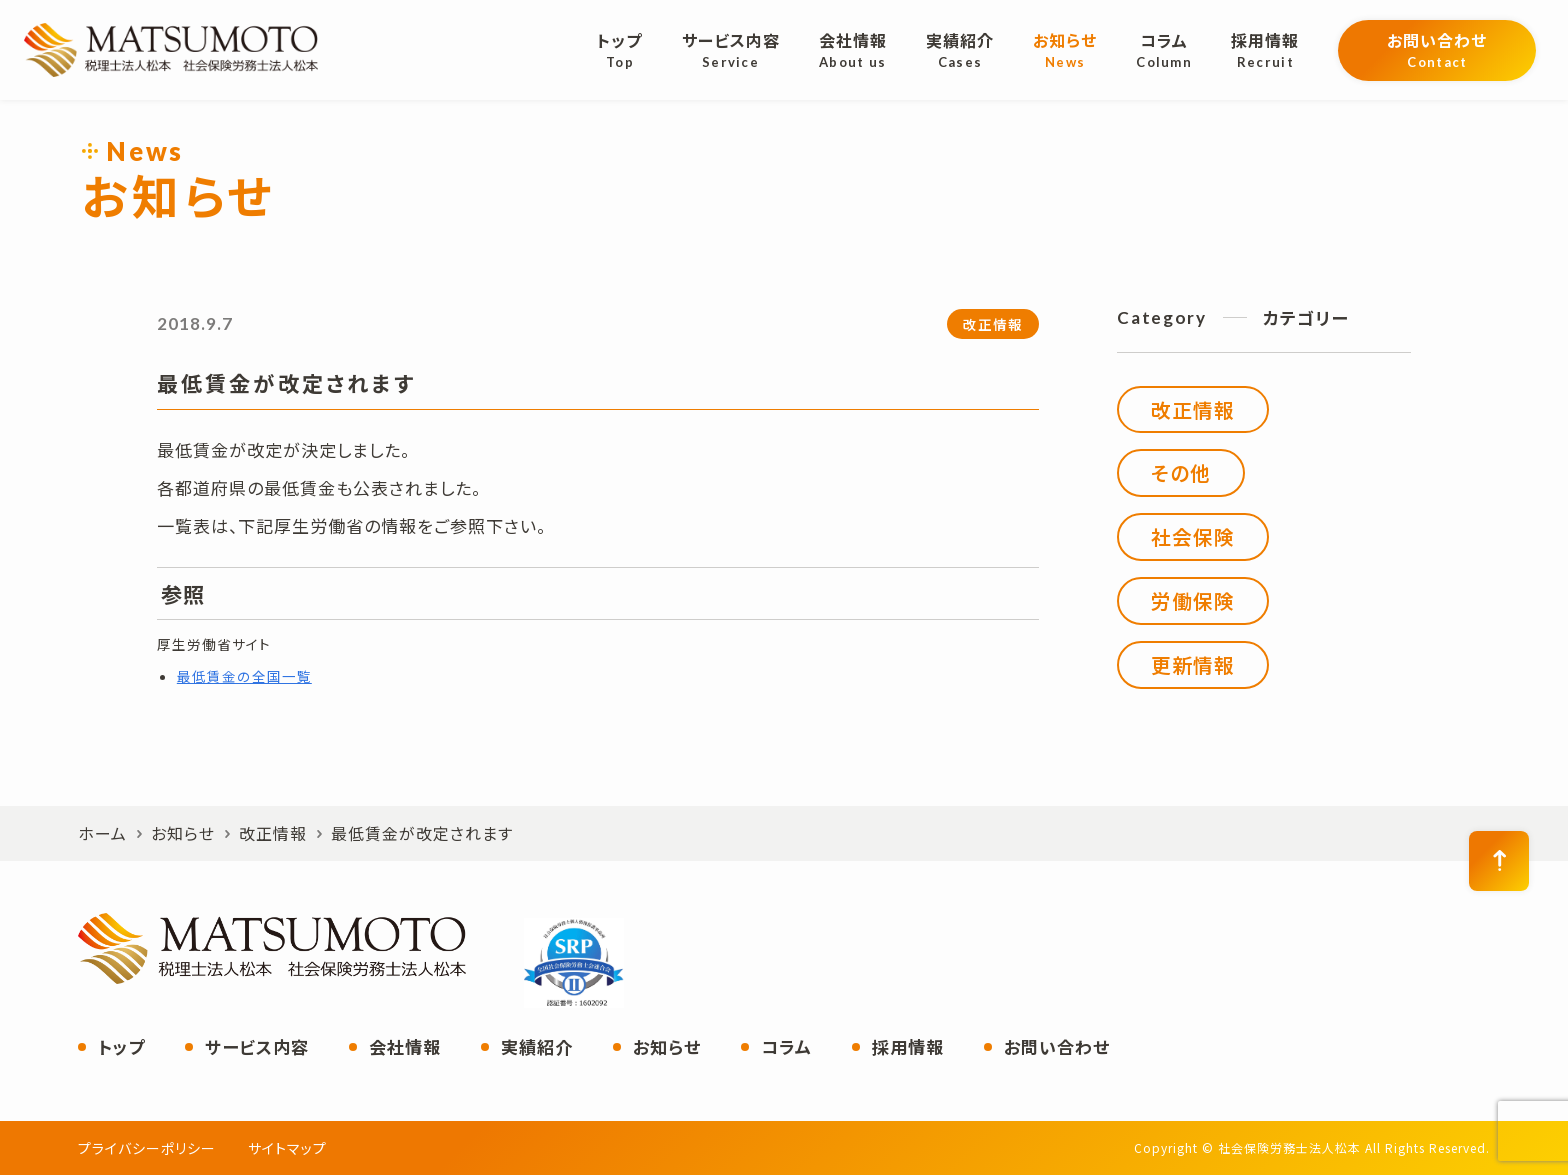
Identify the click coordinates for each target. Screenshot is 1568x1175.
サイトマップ (287, 1148)
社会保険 (1193, 536)
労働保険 (1193, 600)
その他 (1181, 472)
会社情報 (405, 1046)
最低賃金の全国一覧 (244, 676)
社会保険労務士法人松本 (171, 50)
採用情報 (908, 1046)
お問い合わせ (1057, 1046)
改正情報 (993, 324)
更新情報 (1193, 664)
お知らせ (667, 1046)
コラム (786, 1046)
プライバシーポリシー (147, 1148)
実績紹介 (537, 1046)
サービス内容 (257, 1046)
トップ (121, 1046)
